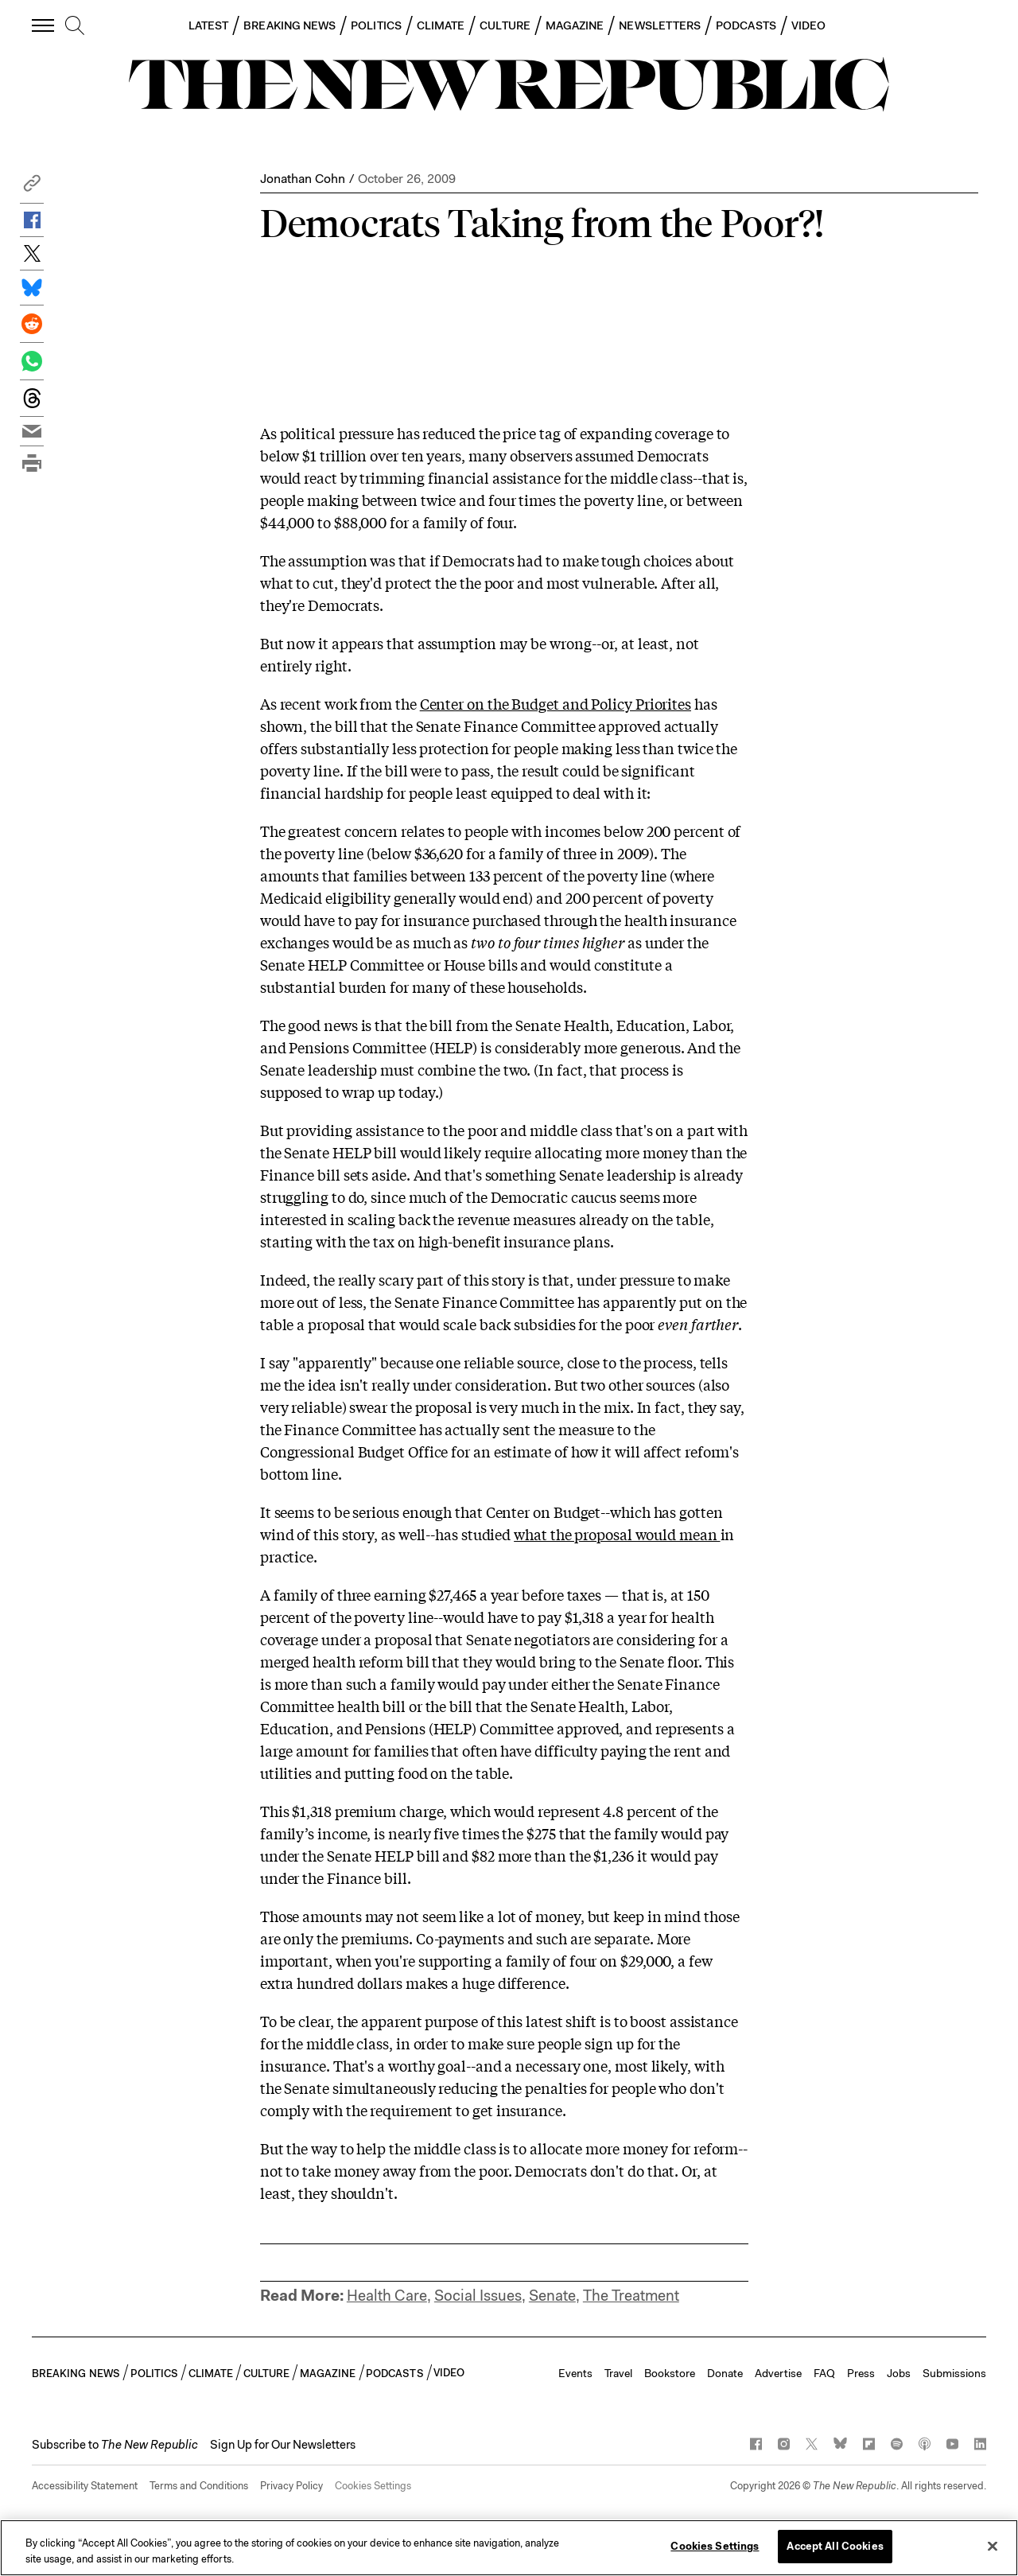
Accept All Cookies (835, 2546)
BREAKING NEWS (289, 25)
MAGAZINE (575, 25)
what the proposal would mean (617, 1533)
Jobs (899, 2373)
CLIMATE (441, 25)
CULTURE (505, 25)
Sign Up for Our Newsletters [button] (283, 2445)
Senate (552, 2296)
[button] (32, 187)
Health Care (387, 2296)
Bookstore (669, 2373)
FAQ (824, 2373)
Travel (618, 2373)
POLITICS (376, 25)
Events (575, 2373)
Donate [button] (725, 2373)
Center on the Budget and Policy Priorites (555, 703)
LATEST (208, 25)
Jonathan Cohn (302, 178)
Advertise (778, 2373)
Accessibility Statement (85, 2485)
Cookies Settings (373, 2485)
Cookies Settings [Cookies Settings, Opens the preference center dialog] (714, 2546)
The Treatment (631, 2296)
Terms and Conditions (199, 2485)
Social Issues (478, 2296)
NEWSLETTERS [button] (660, 25)
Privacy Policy (291, 2485)
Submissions (954, 2373)
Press (861, 2373)
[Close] (992, 2545)
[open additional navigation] (44, 25)
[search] (75, 26)
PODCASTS (746, 25)
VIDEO (808, 25)
